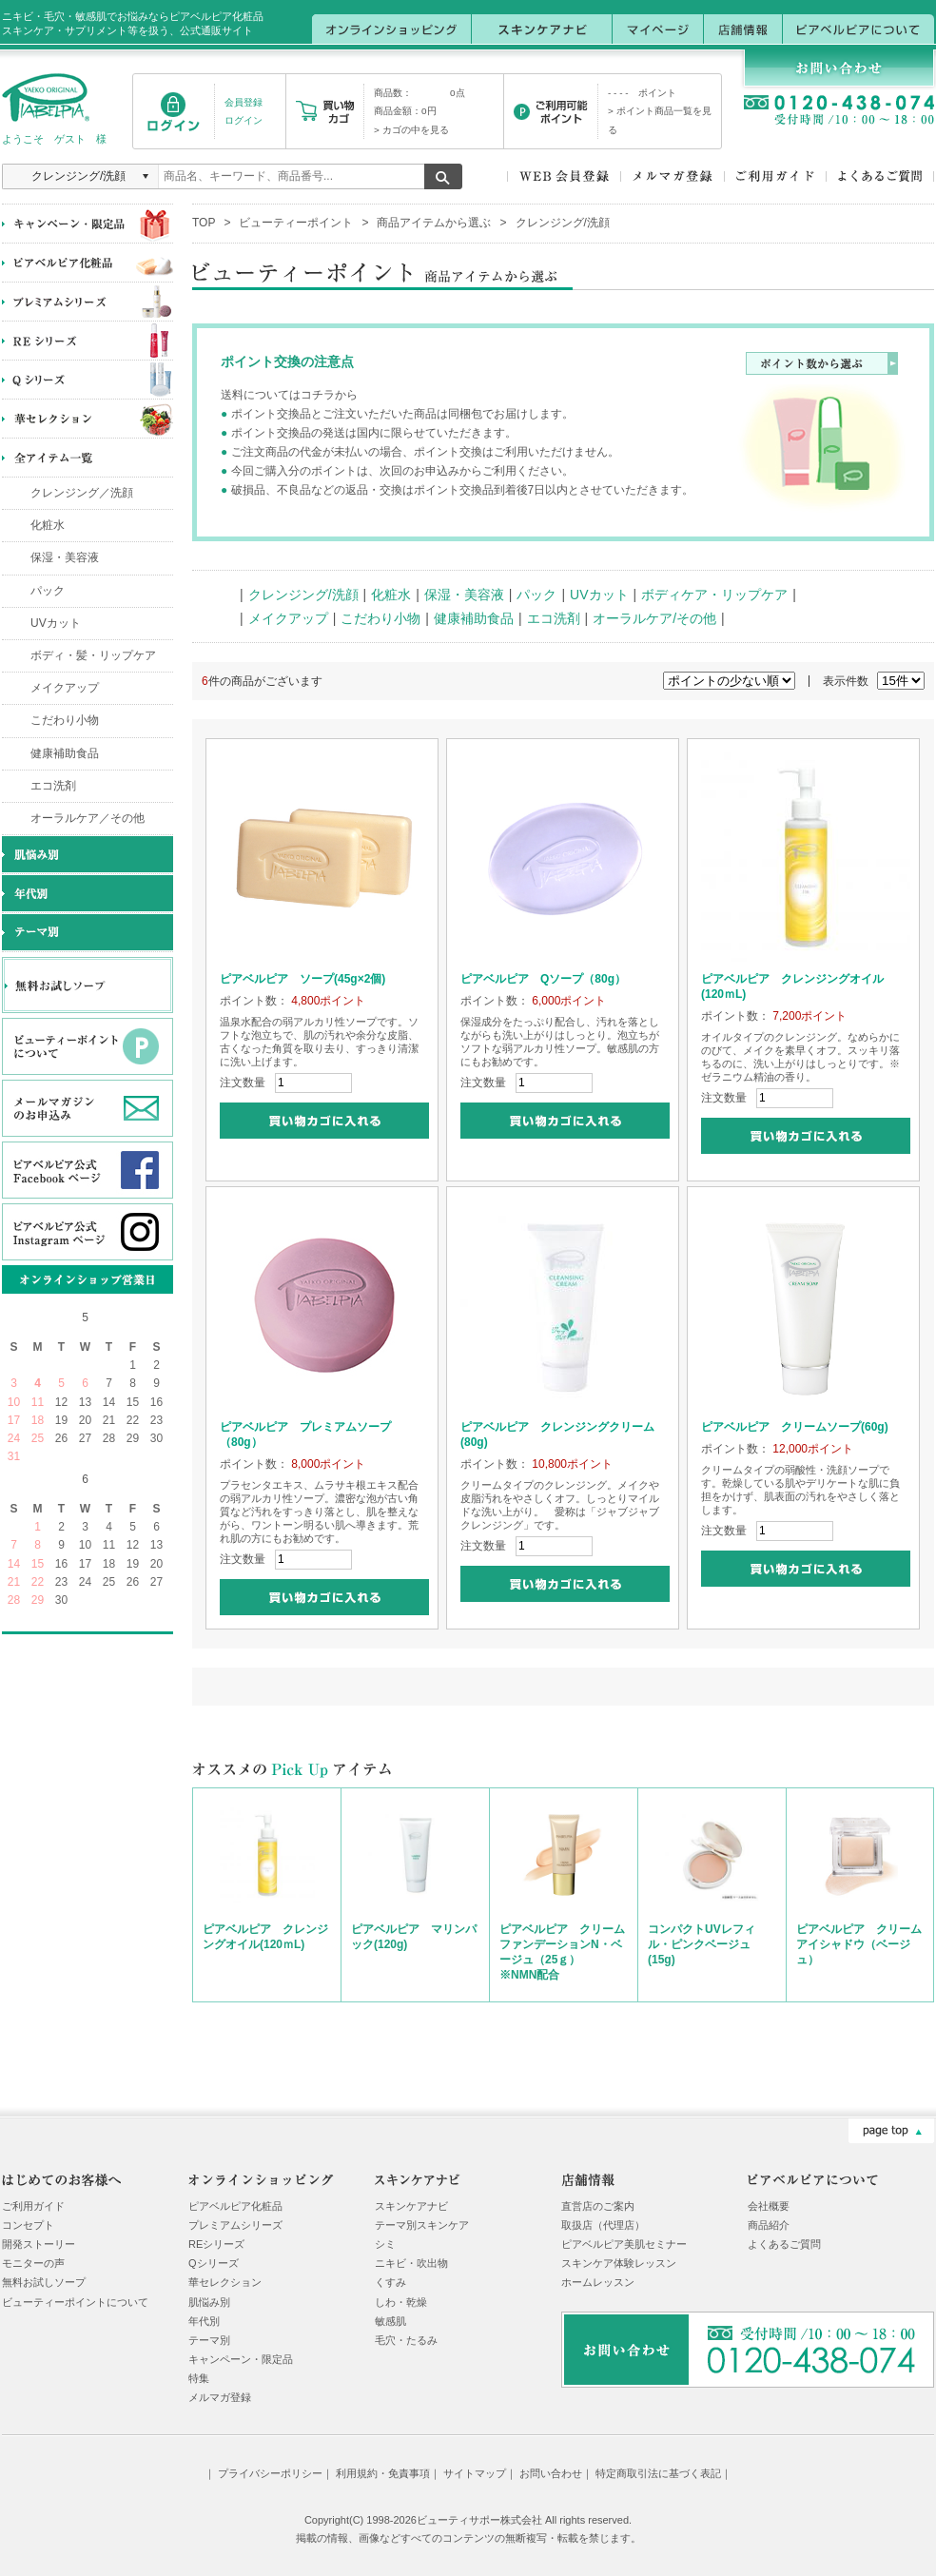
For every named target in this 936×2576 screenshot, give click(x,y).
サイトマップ (474, 2473)
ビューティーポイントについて (75, 2302)
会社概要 (769, 2206)
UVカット (55, 623)
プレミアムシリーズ (235, 2225)
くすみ (390, 2282)
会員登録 (243, 102)
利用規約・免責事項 (383, 2473)
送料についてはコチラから (289, 394)
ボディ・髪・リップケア (93, 655)
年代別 (204, 2321)
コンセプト (28, 2225)
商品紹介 (769, 2225)
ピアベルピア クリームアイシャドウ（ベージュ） (859, 1944)
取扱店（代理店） (603, 2225)
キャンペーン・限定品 (240, 2359)
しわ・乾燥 (401, 2302)
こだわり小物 (64, 720)
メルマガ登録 (219, 2397)
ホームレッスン (597, 2282)
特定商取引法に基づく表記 (658, 2473)
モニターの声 (33, 2263)
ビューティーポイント (296, 222)
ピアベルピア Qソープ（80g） (543, 979)
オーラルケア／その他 (87, 818)
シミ (385, 2244)
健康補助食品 (64, 753)
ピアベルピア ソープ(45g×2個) (302, 979)
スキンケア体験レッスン (618, 2263)
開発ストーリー (38, 2244)
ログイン (243, 120)
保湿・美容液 (64, 557)
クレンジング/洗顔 (303, 594)
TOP (203, 222)
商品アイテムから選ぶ (434, 222)
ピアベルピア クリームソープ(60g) (794, 1427)
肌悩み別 (209, 2302)
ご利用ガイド (33, 2206)
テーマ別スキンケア (422, 2225)
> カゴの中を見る (411, 130)
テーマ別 (209, 2340)
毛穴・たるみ (406, 2340)
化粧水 (47, 525)
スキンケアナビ (411, 2206)
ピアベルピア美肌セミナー (624, 2244)
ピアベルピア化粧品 (235, 2206)
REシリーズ (216, 2244)
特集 (198, 2378)
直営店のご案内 (597, 2206)
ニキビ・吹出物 (411, 2263)
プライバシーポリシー (270, 2473)
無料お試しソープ (44, 2282)
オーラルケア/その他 (654, 618)
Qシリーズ (213, 2263)
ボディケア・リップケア (714, 594)
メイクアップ (64, 687)
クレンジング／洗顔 (81, 492)
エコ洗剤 (53, 785)
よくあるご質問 (784, 2244)
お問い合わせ (550, 2473)
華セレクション (225, 2282)
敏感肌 (390, 2321)
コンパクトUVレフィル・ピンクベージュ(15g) (701, 1944)
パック (47, 590)
